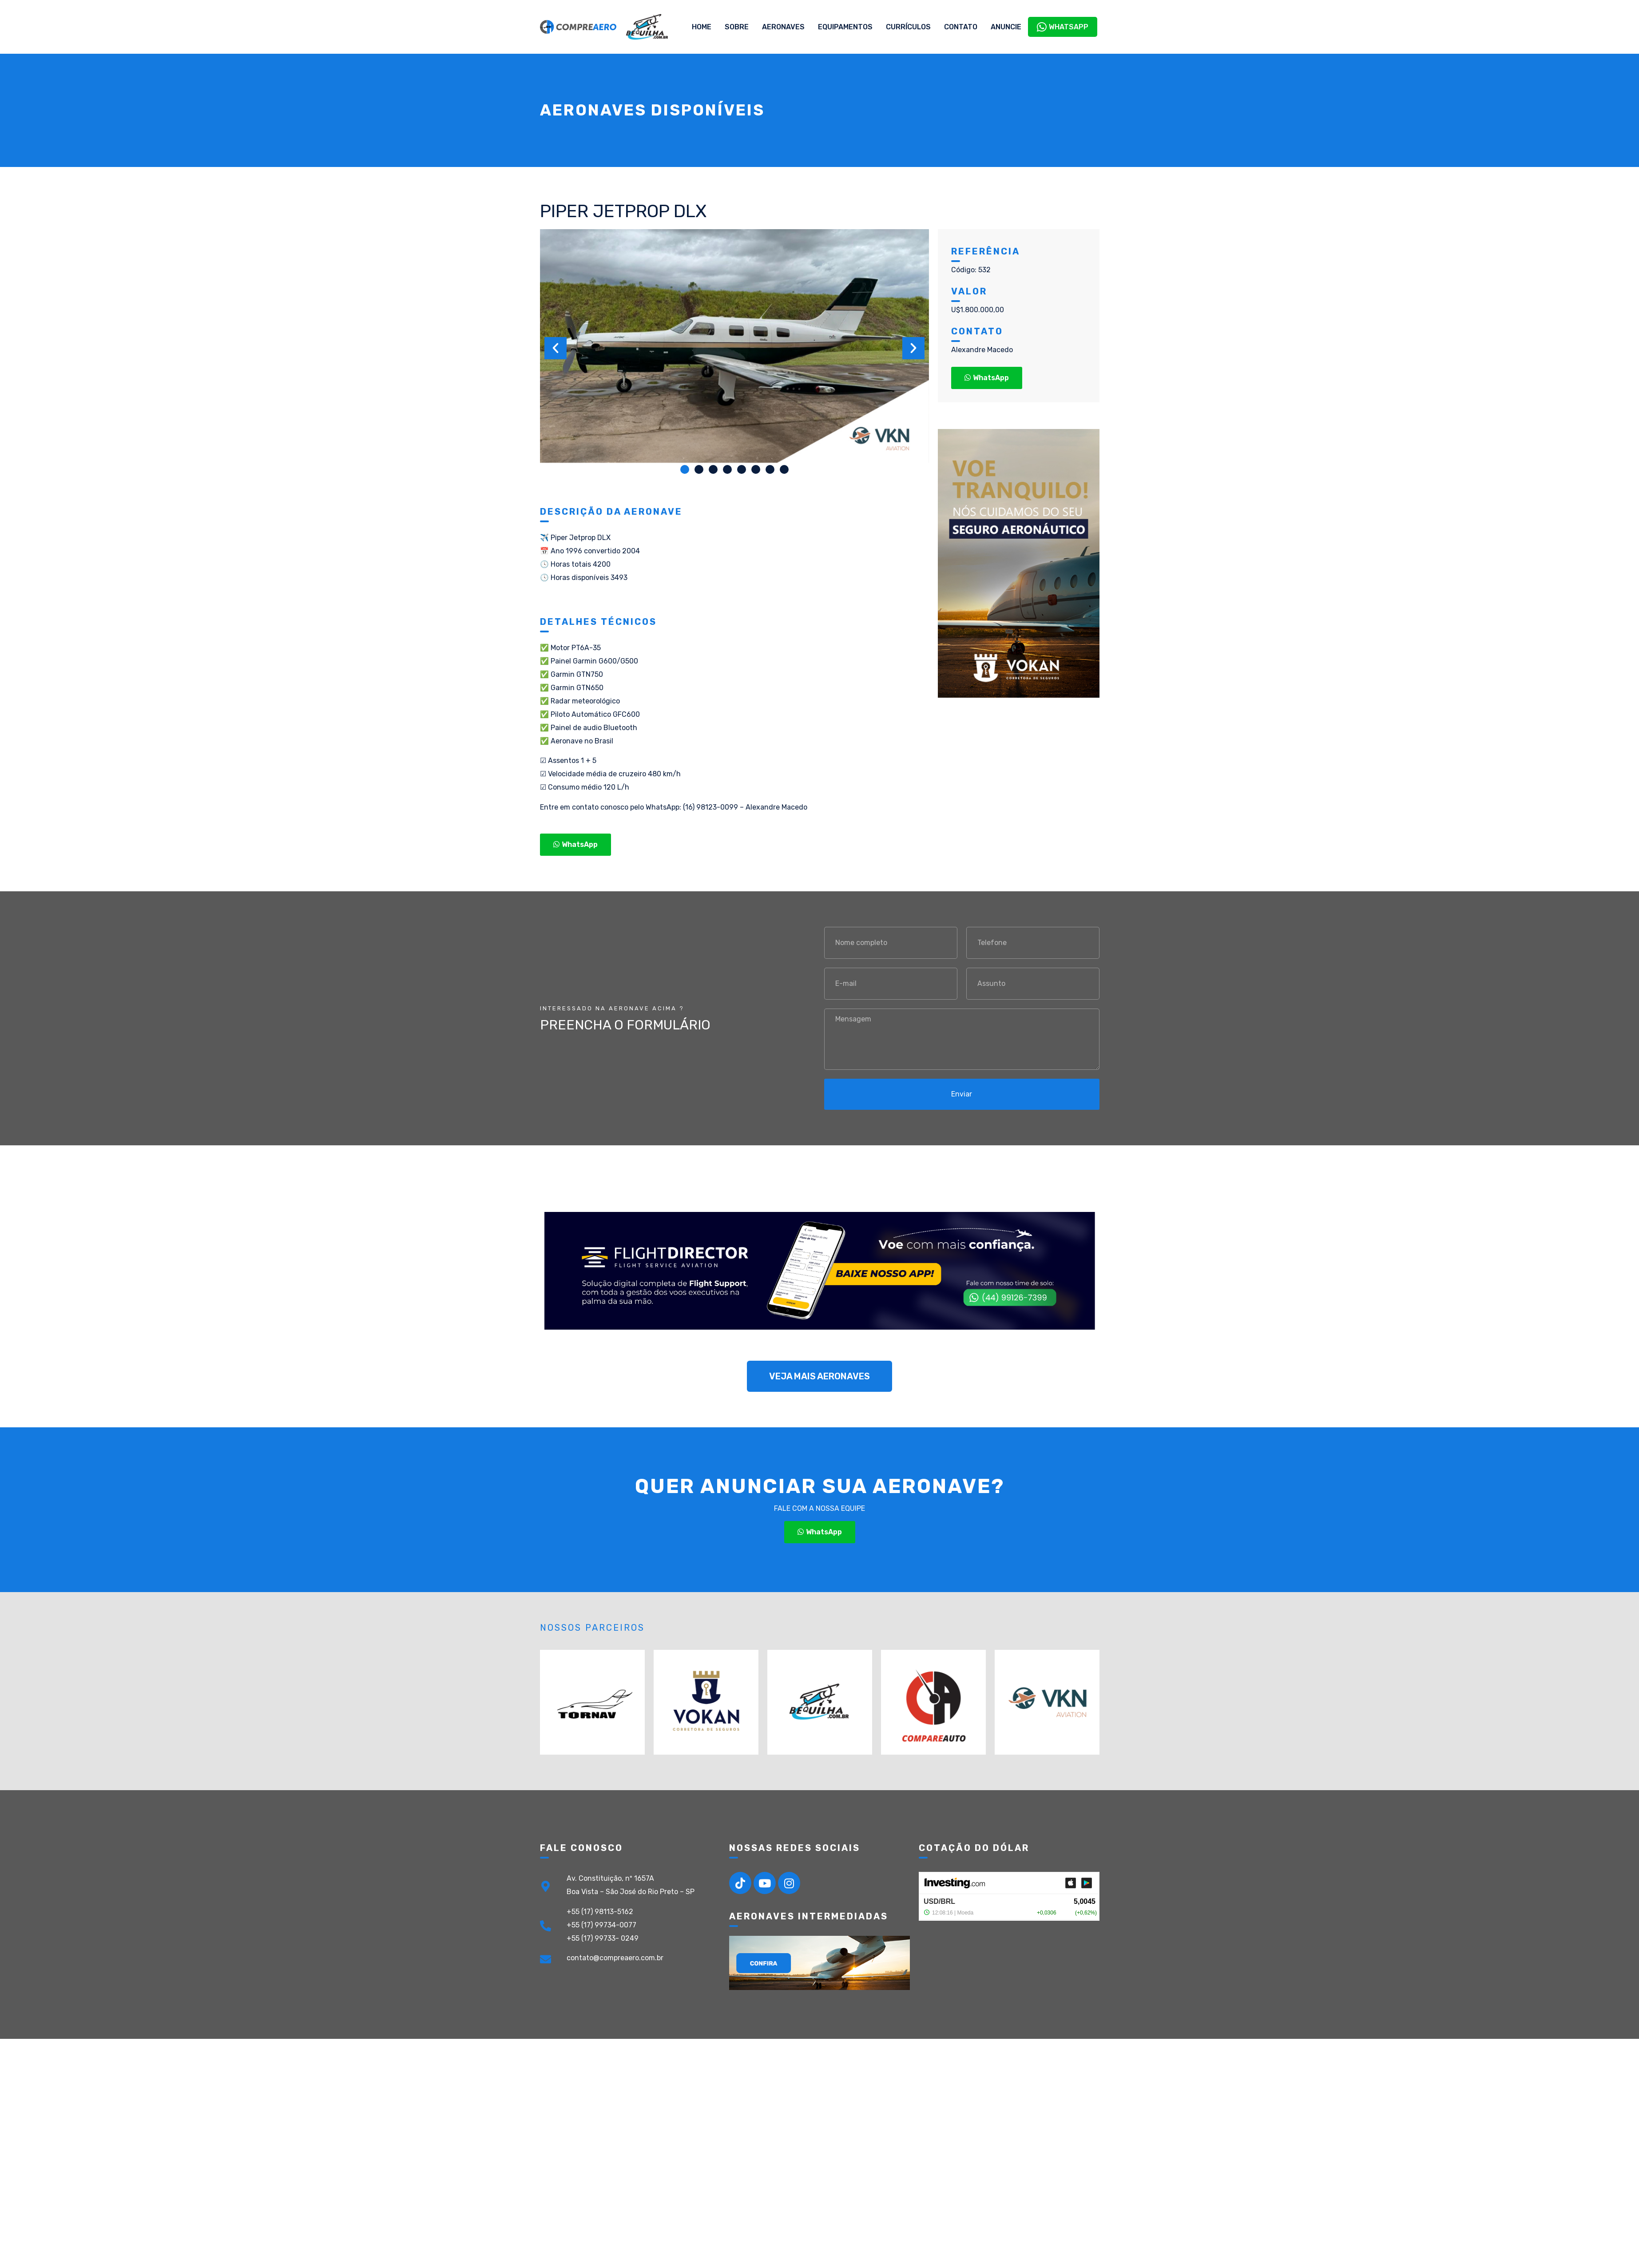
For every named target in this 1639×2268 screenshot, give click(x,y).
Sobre (737, 27)
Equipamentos (845, 27)
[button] (684, 469)
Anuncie (1006, 27)
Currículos (908, 27)
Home (701, 27)
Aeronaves (783, 27)
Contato (960, 27)
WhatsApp (1062, 26)
